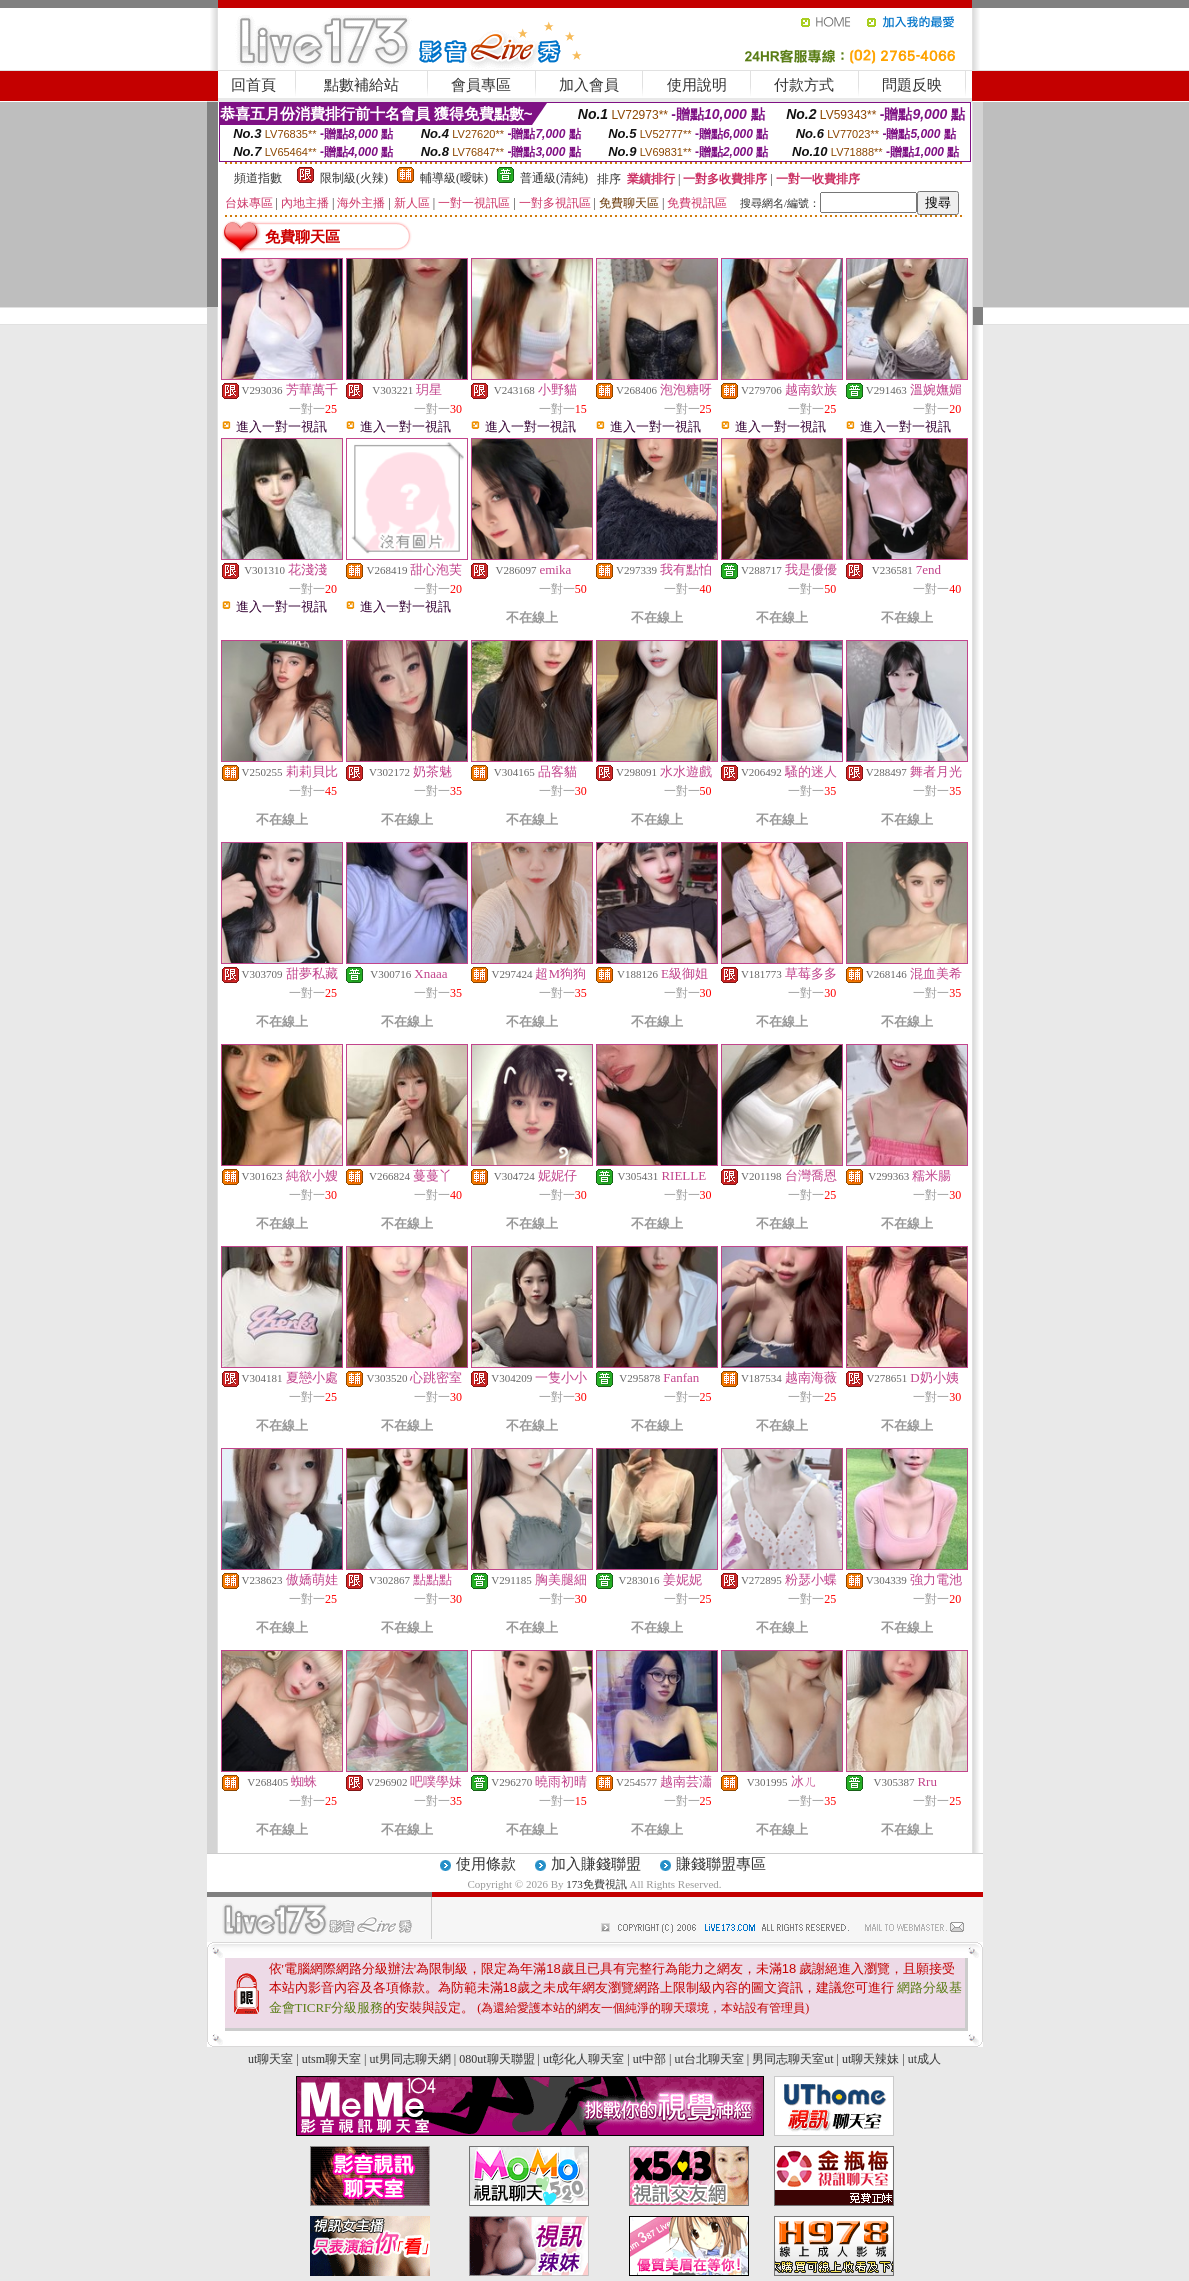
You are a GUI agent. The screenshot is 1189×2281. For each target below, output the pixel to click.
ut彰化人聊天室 (583, 2059)
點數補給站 (361, 85)
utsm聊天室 (331, 2059)
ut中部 (649, 2059)
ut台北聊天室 (708, 2059)
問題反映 (912, 85)
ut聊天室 (270, 2059)
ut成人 (924, 2059)
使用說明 (697, 85)
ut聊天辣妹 (870, 2059)
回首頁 (253, 85)
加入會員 (589, 85)
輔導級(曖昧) (454, 178)
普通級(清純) (554, 178)
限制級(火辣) (354, 178)
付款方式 (804, 85)
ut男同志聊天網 (409, 2059)
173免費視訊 (597, 1884)
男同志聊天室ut (792, 2059)
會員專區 (481, 85)
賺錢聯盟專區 (721, 1864)
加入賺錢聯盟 (596, 1864)
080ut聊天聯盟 (496, 2059)
